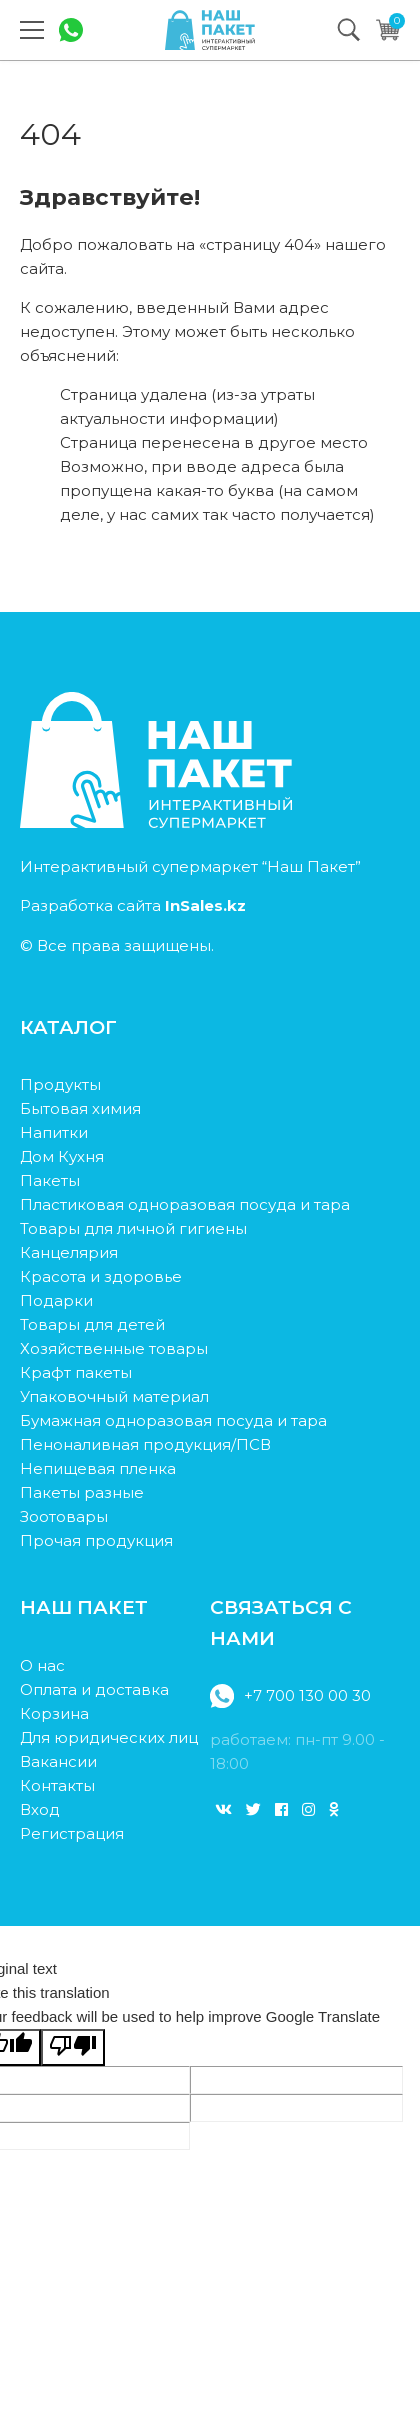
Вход (40, 1809)
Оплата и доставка (94, 1689)
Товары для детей (92, 1324)
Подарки (56, 1300)
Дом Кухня (62, 1156)
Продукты (60, 1084)
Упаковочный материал (114, 1396)
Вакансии (58, 1761)
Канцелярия (69, 1252)
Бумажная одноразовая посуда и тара (173, 1420)
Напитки (54, 1132)
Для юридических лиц (109, 1737)
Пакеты (50, 1180)
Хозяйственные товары (114, 1348)
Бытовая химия (80, 1108)
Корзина (54, 1713)
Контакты (57, 1785)
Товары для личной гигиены (133, 1228)
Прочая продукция (96, 1540)
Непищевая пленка (98, 1468)
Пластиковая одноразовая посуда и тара (185, 1204)
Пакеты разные (82, 1492)
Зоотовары (64, 1516)
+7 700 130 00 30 (290, 1696)
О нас (42, 1665)
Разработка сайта (133, 905)
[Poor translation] (73, 2047)
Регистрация (72, 1833)
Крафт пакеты (76, 1372)
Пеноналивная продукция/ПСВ (145, 1444)
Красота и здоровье (101, 1276)
